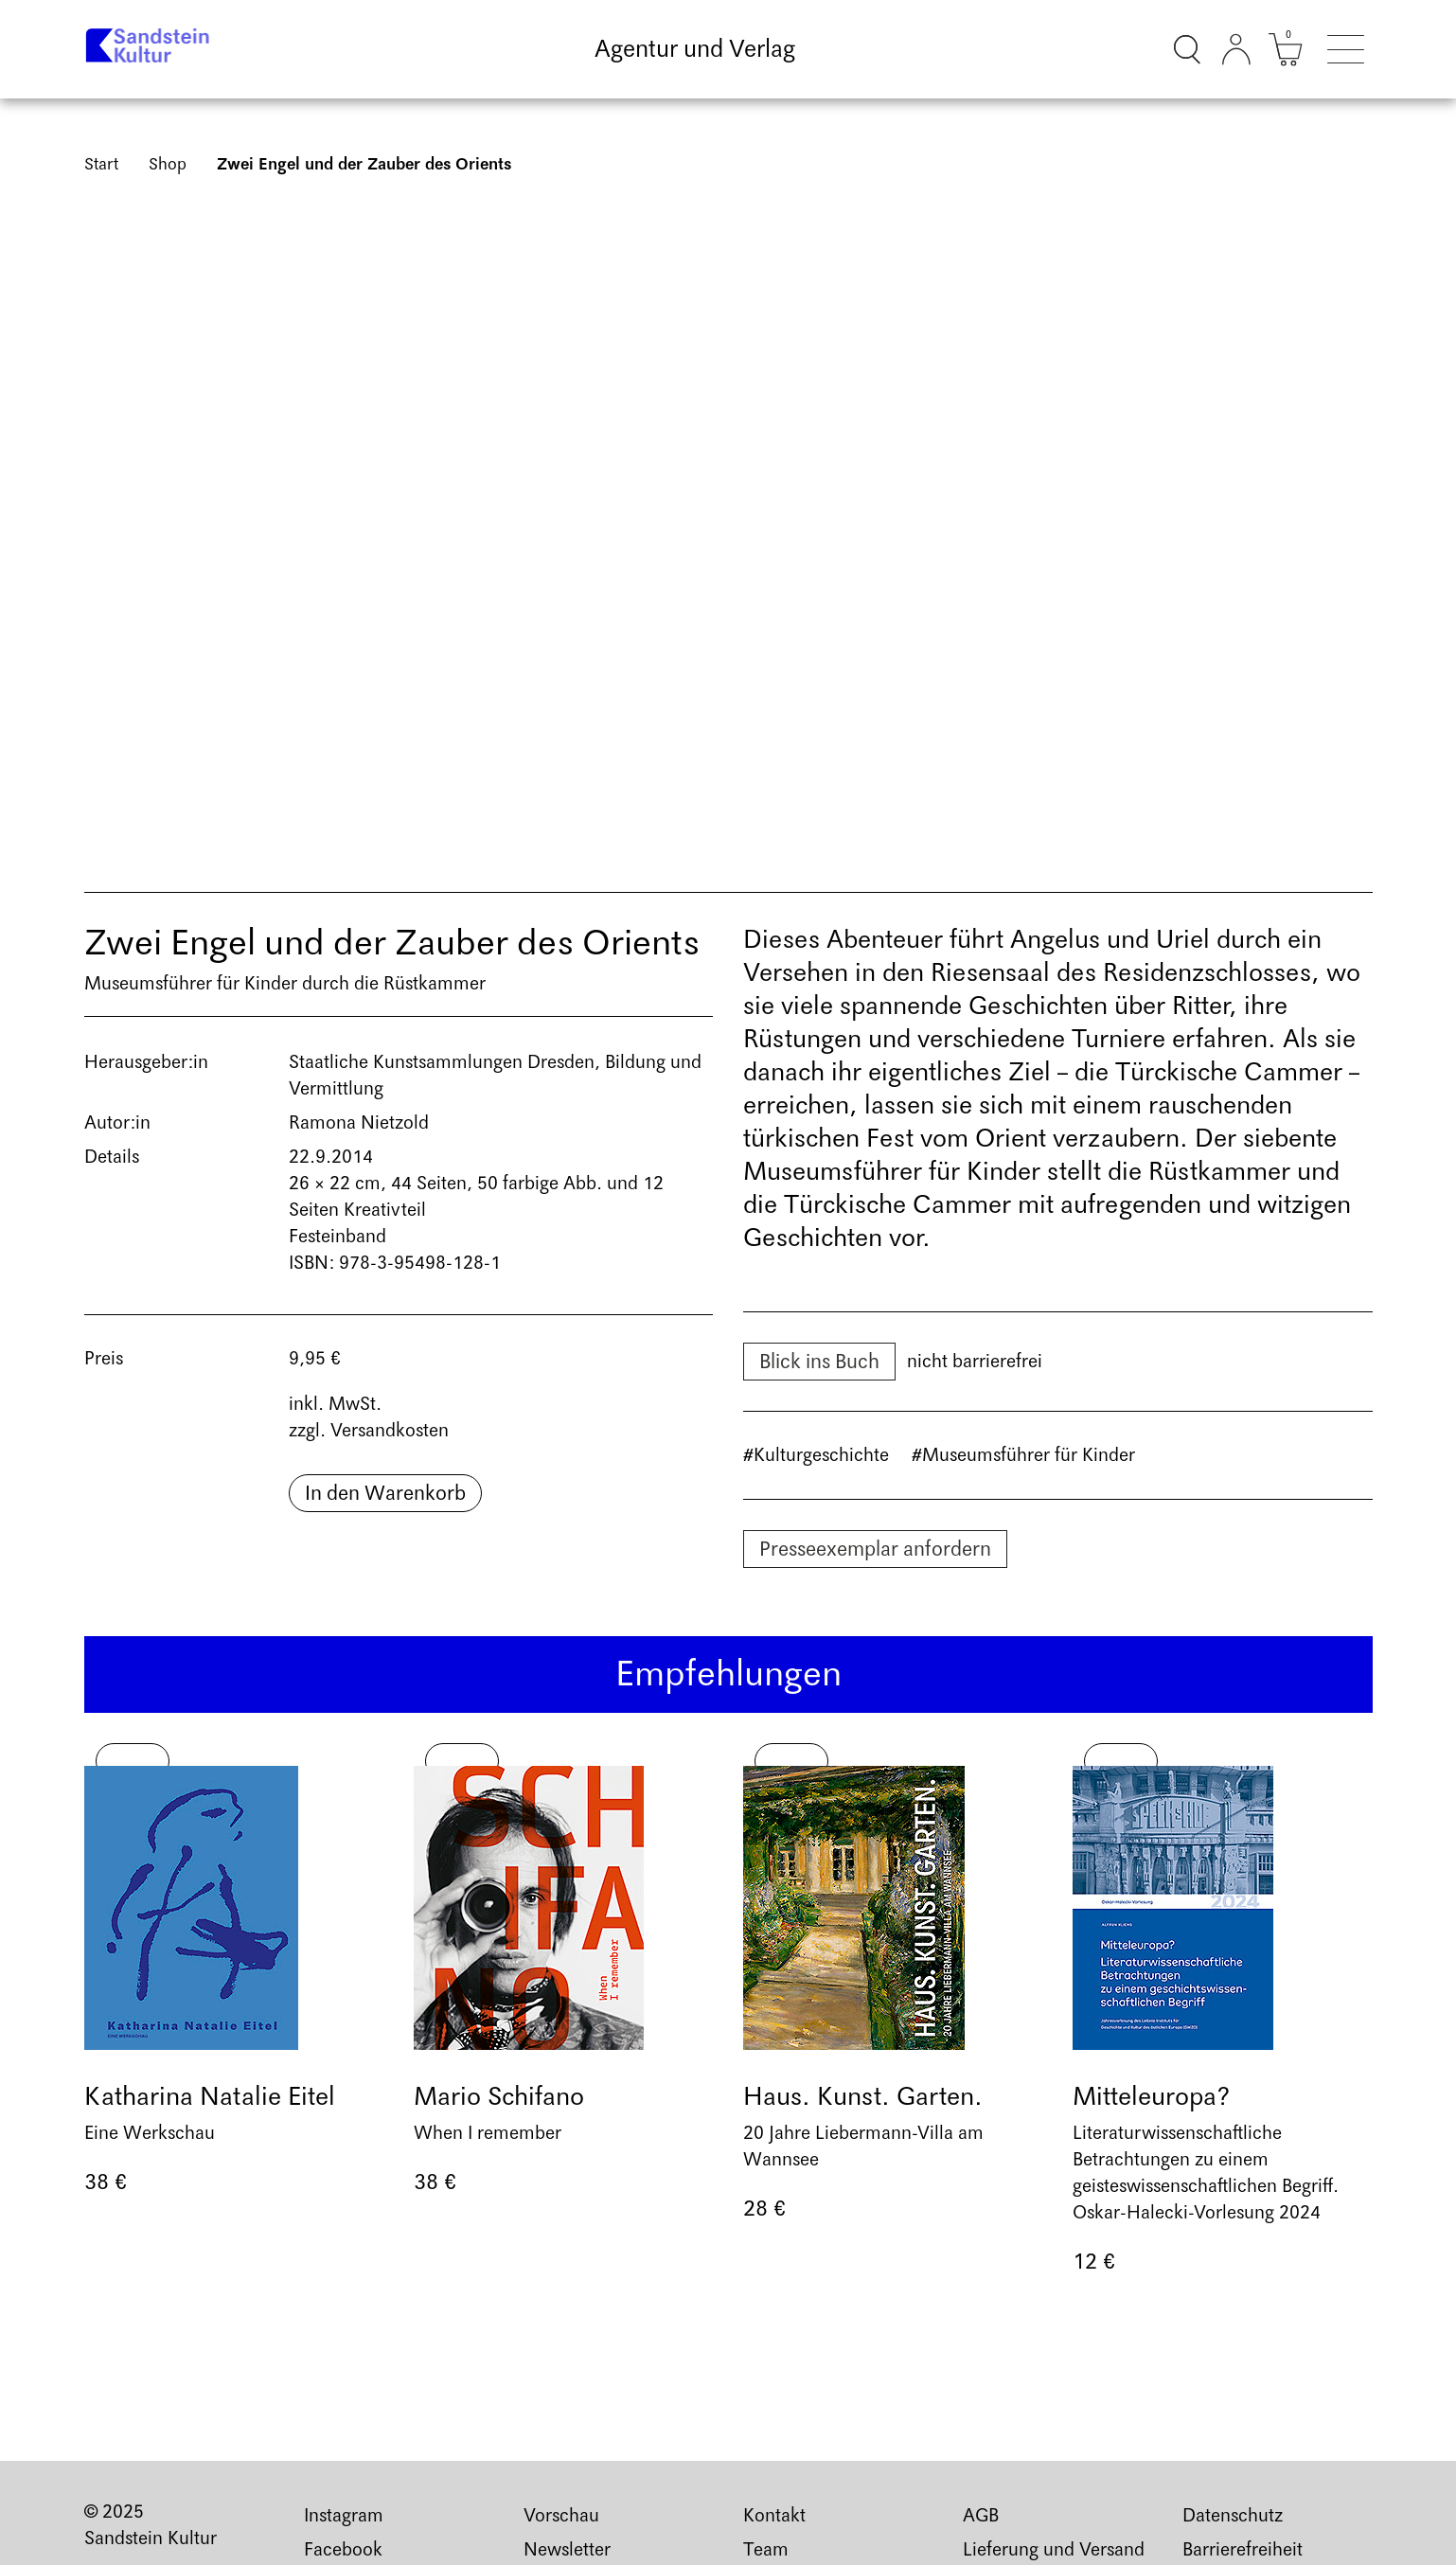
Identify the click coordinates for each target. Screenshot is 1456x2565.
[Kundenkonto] (1236, 49)
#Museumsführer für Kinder (1023, 1455)
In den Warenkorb (385, 1493)
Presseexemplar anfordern (875, 1549)
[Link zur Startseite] (153, 49)
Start (101, 164)
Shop (167, 164)
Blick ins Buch (819, 1361)
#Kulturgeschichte (816, 1455)
